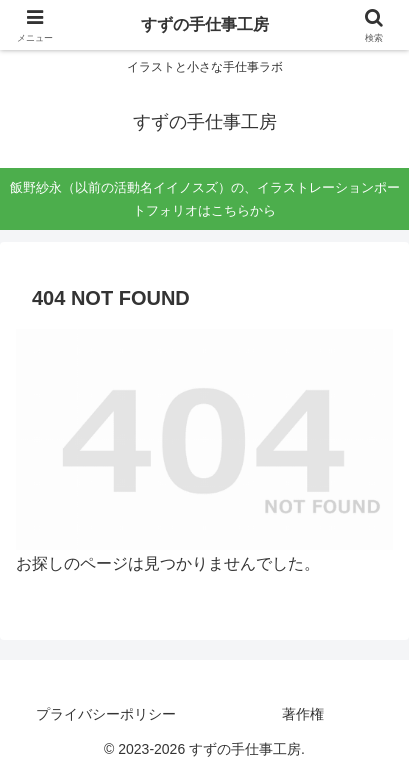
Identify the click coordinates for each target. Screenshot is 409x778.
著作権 (303, 714)
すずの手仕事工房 (205, 24)
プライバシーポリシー (106, 714)
